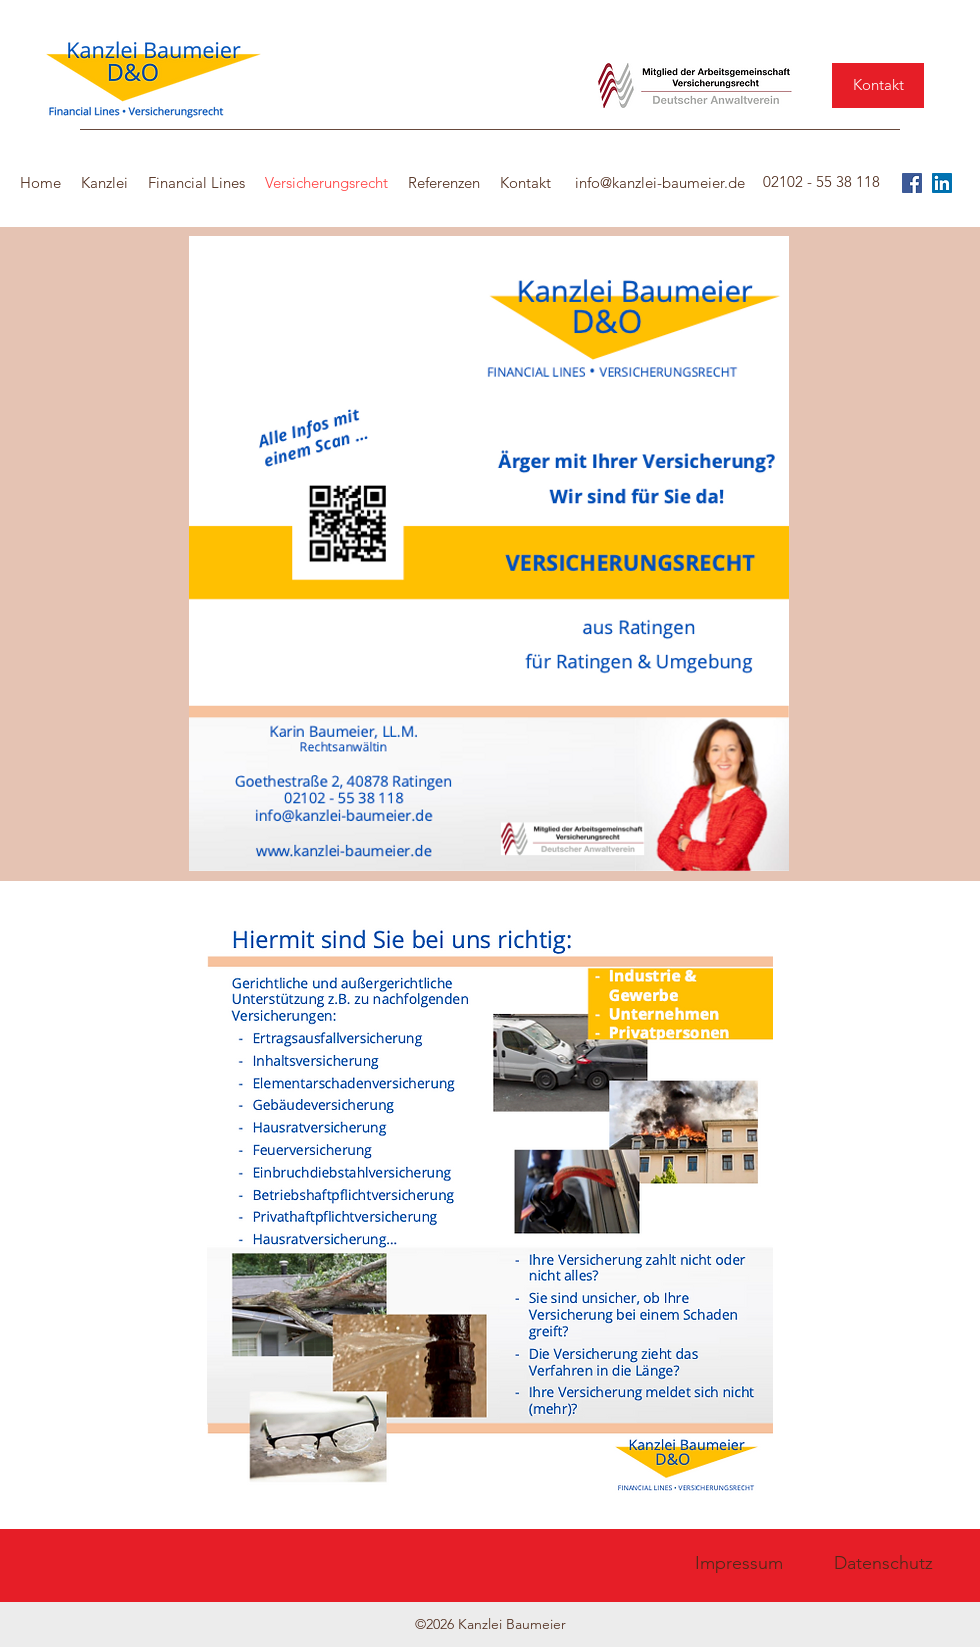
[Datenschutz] (883, 1564)
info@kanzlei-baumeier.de (660, 182)
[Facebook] (912, 183)
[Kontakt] (878, 85)
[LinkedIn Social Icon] (942, 183)
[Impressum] (739, 1564)
